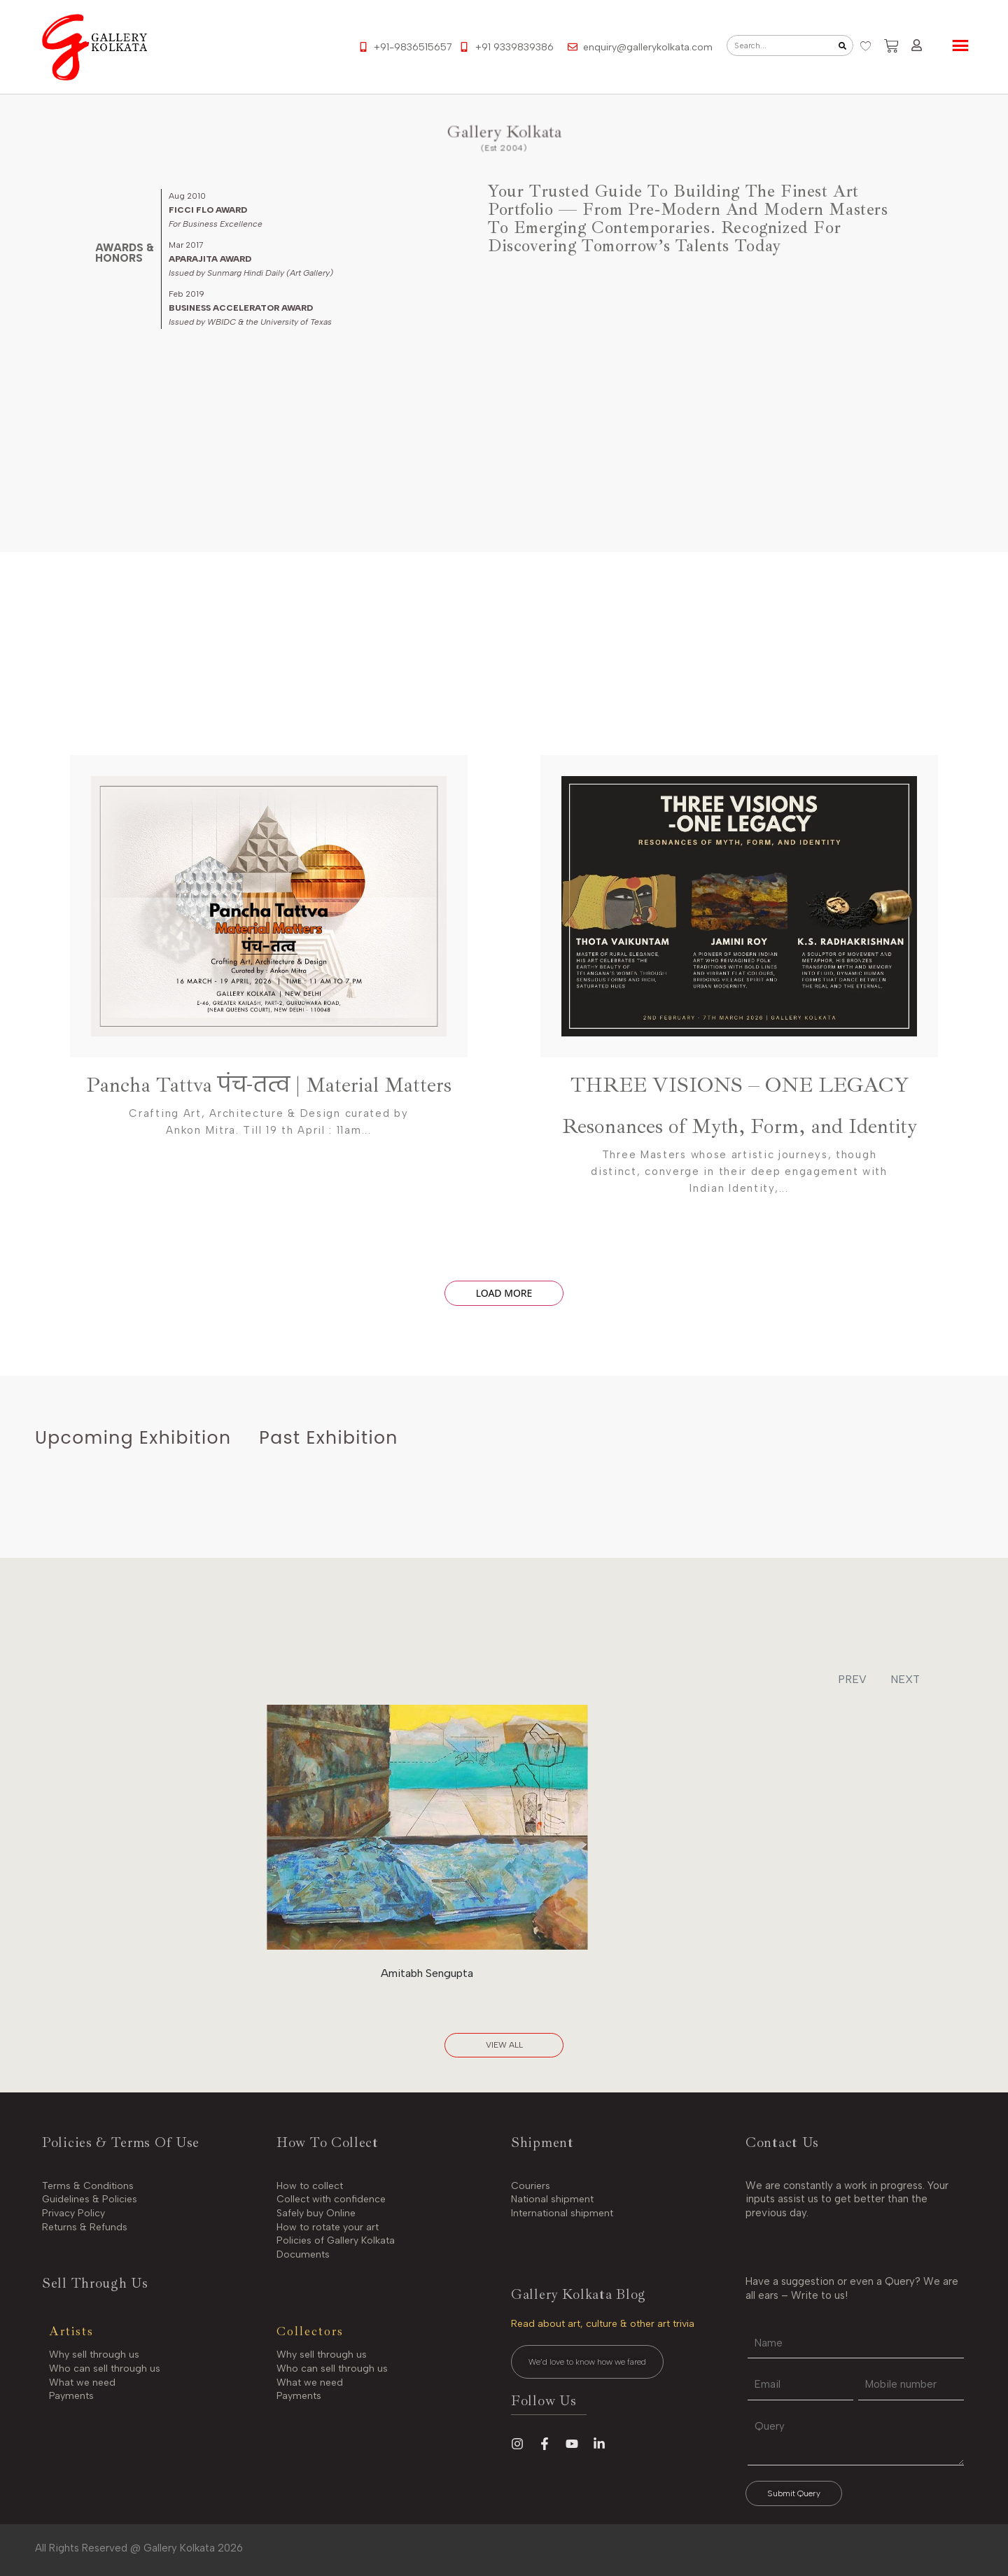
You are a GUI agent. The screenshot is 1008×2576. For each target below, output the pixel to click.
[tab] (133, 1438)
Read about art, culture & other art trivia (602, 2324)
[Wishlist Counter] (864, 46)
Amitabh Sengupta (427, 1973)
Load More (504, 1293)
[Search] (842, 45)
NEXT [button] (905, 1679)
